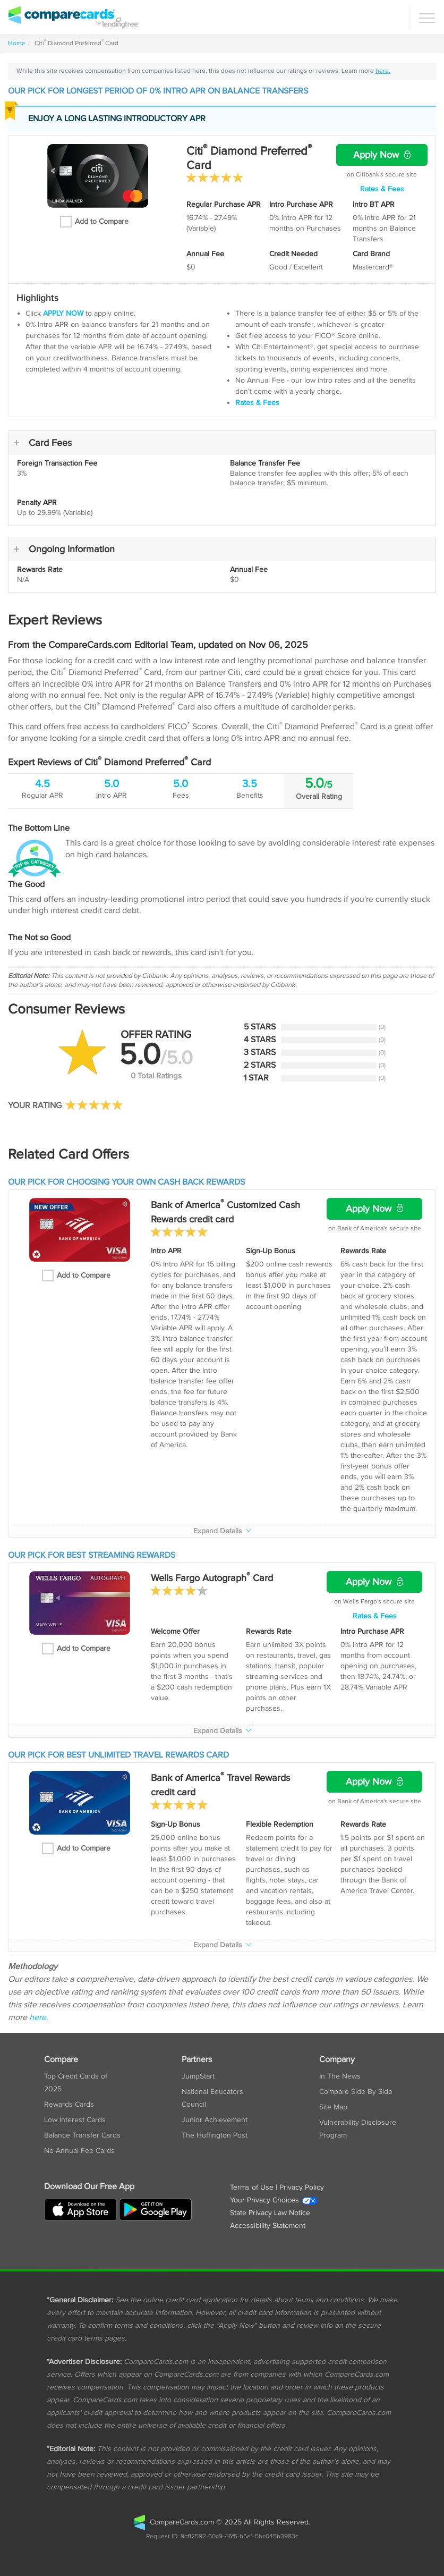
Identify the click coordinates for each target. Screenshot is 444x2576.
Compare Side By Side (355, 2092)
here (37, 2018)
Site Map (333, 2107)
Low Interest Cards (75, 2120)
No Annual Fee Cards (79, 2151)
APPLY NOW (63, 313)
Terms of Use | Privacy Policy (277, 2187)
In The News (340, 2076)
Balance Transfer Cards (82, 2135)
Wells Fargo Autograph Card (212, 1578)
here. (382, 71)
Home (16, 43)
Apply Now (382, 155)
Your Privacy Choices (274, 2200)
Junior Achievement (214, 2120)
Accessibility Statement (267, 2226)
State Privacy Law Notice (270, 2213)
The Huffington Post (214, 2135)
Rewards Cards (69, 2104)
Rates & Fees (382, 189)
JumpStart (198, 2076)
